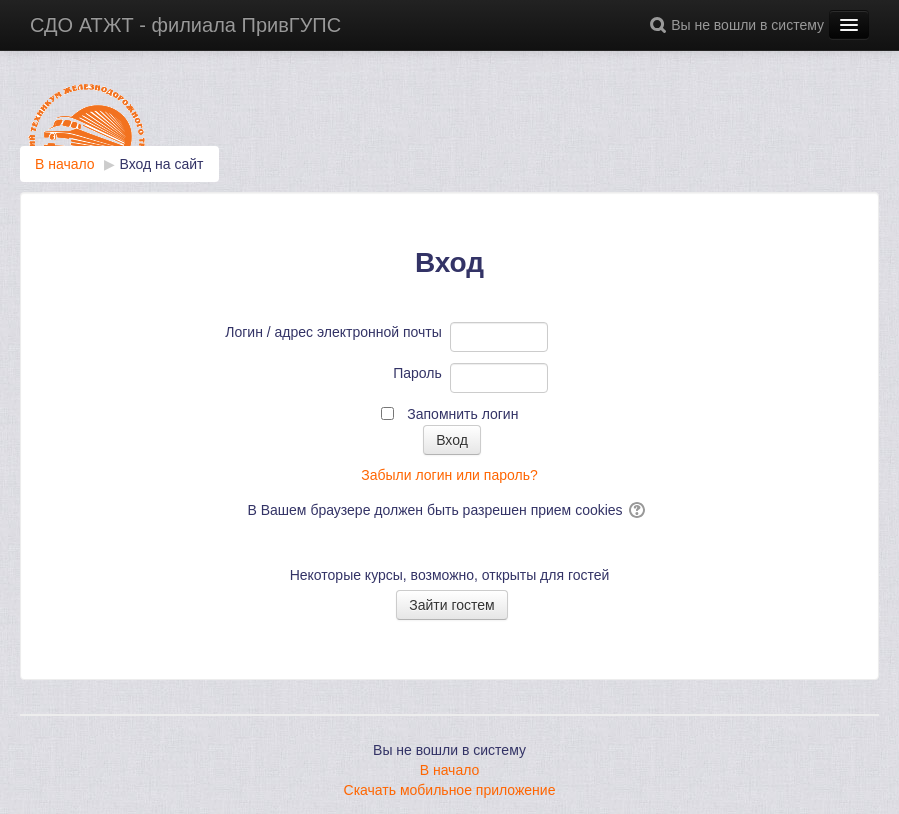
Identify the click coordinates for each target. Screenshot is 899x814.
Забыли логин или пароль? (449, 475)
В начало (450, 770)
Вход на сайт (162, 164)
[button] (661, 25)
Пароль (417, 373)
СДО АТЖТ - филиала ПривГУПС (185, 25)
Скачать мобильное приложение (450, 790)
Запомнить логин (462, 414)
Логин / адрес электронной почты (333, 332)
